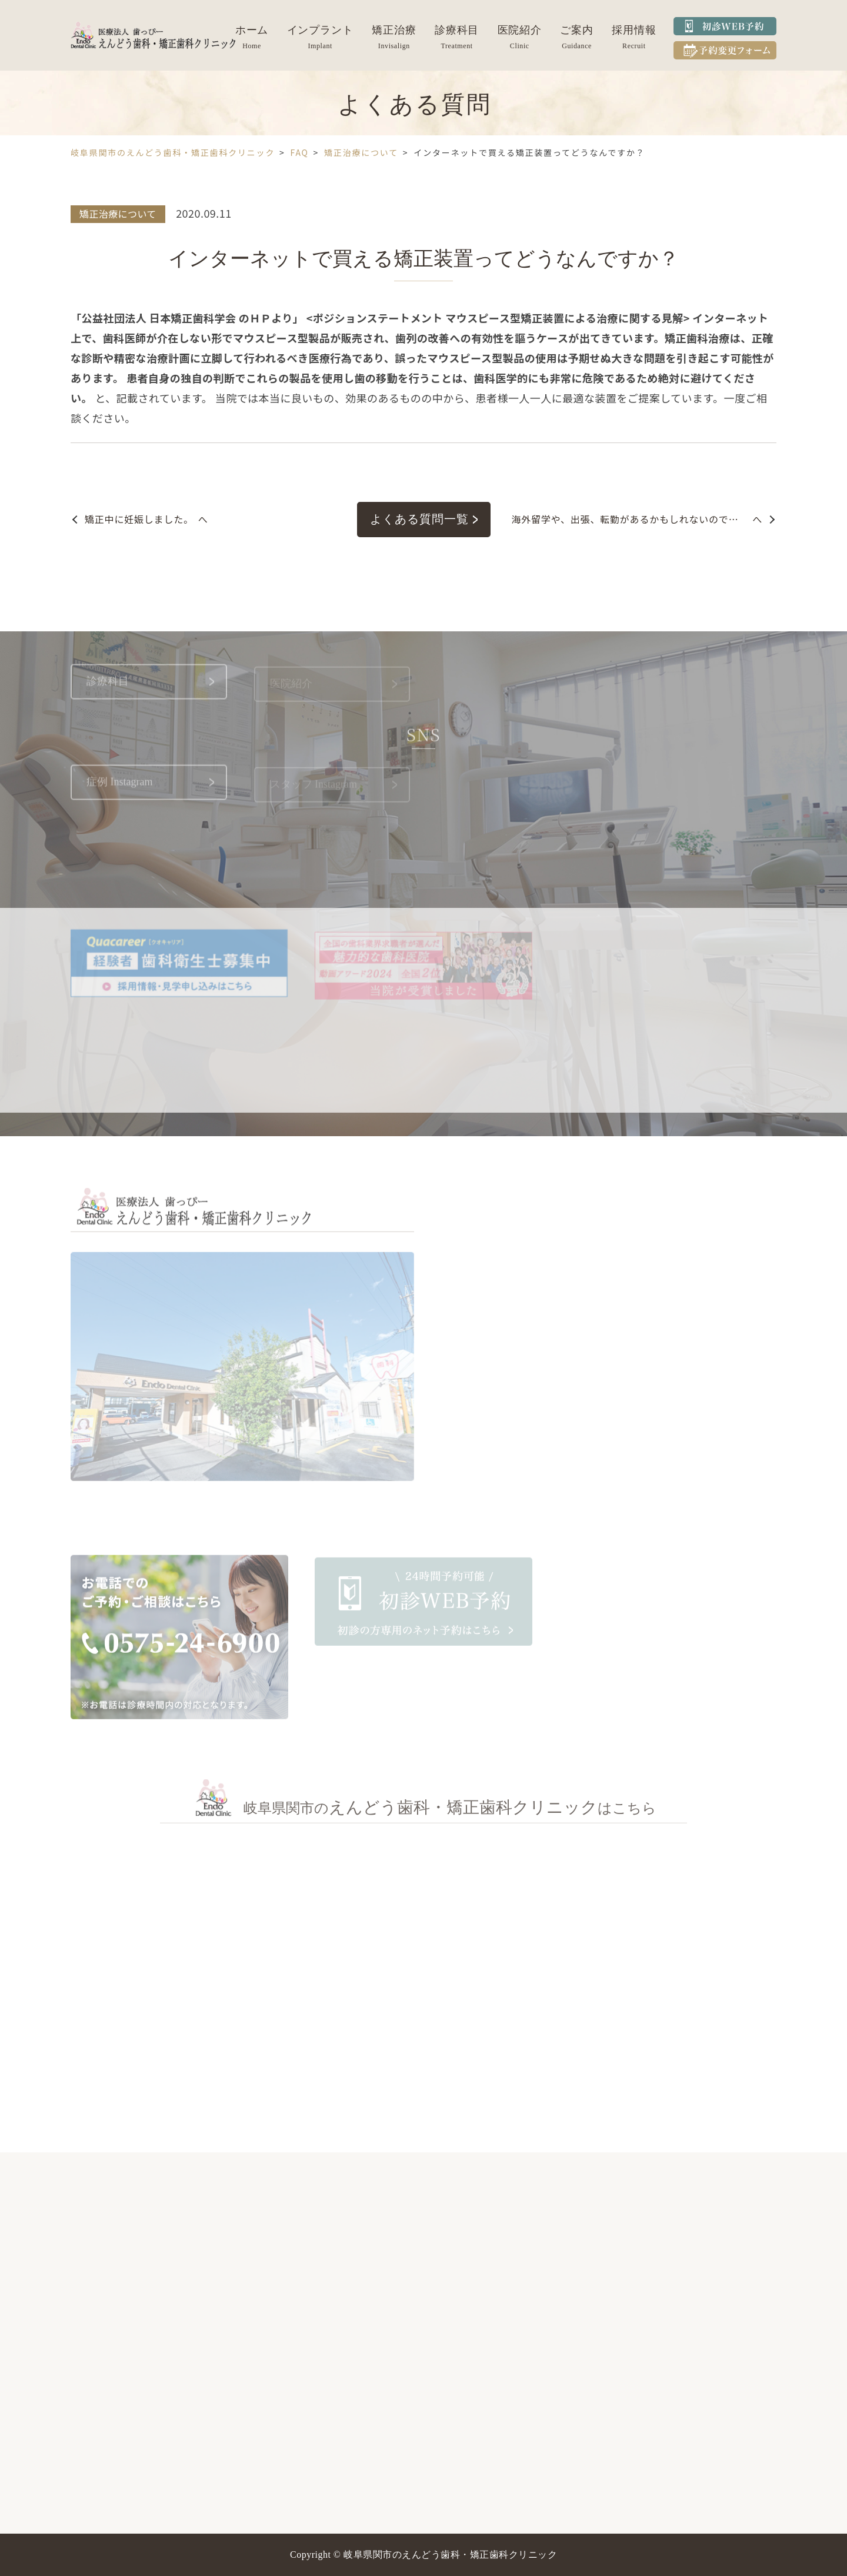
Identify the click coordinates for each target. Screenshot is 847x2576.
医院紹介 (520, 30)
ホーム (252, 30)
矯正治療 (394, 30)
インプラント (320, 30)
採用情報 (634, 30)
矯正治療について (117, 214)
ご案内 (576, 30)
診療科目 (457, 30)
